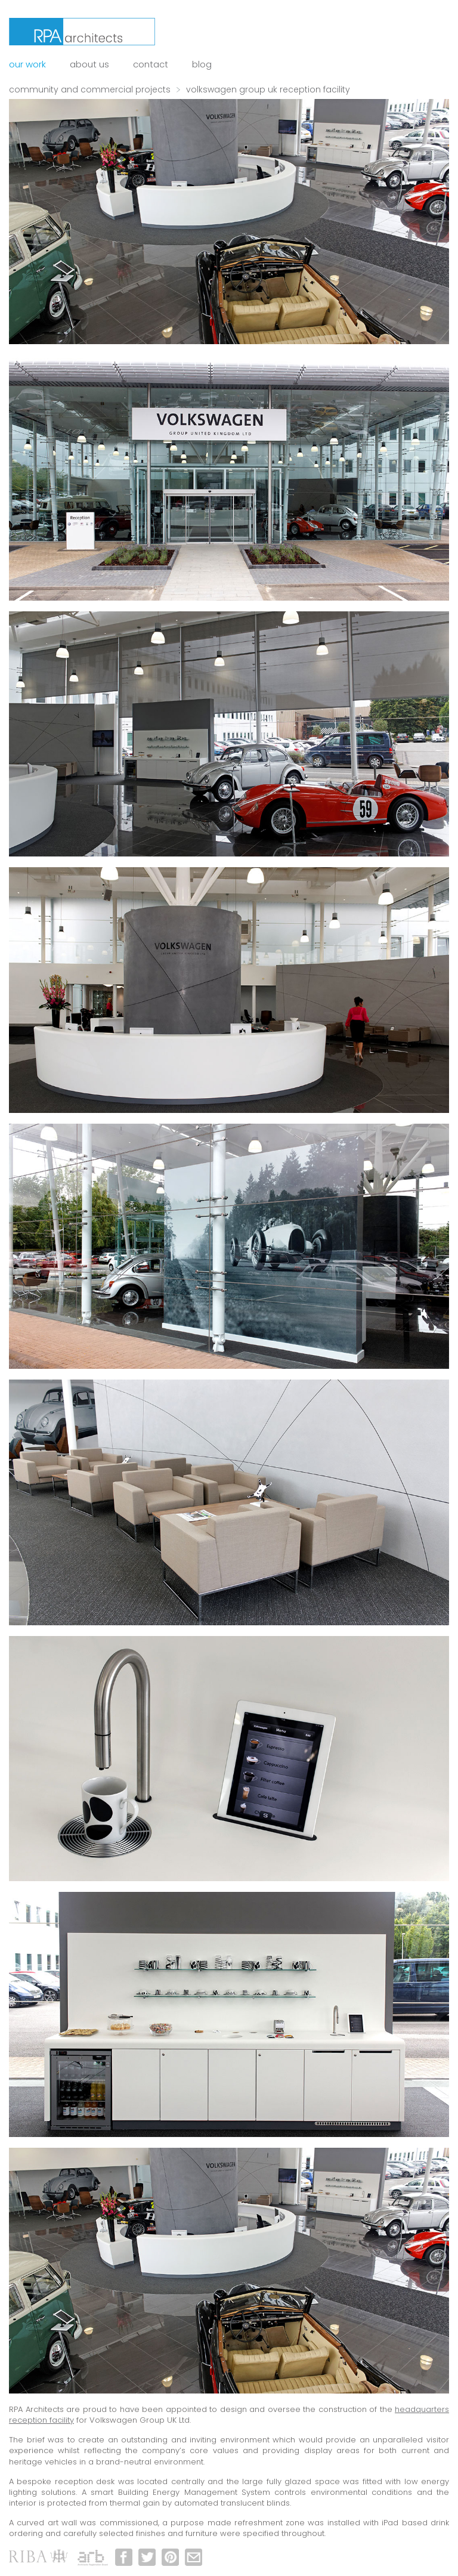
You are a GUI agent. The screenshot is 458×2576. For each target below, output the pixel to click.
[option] (229, 221)
